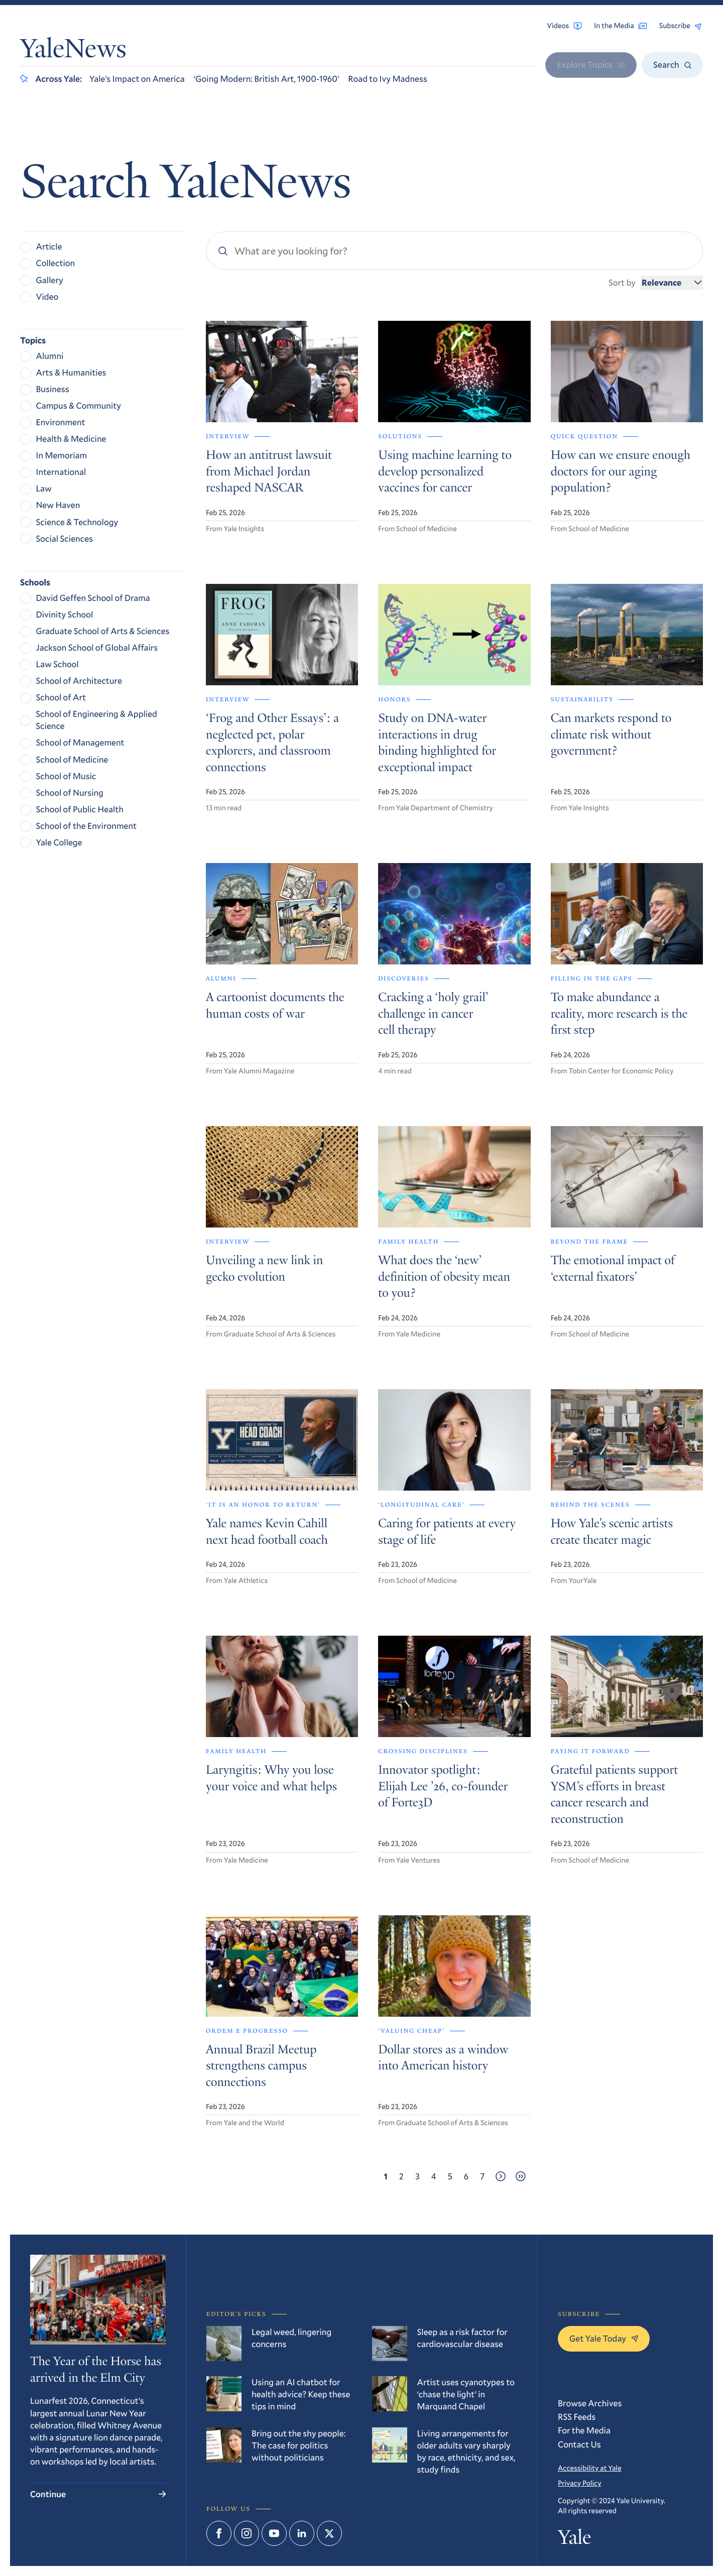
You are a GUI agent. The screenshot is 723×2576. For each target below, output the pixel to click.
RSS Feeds (576, 2416)
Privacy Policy (579, 2483)
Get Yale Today (603, 2338)
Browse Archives (590, 2403)
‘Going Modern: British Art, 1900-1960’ (266, 78)
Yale (574, 2539)
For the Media (584, 2430)
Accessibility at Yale (590, 2468)
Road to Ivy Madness (387, 78)
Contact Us (579, 2444)
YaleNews (73, 51)
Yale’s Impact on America (137, 78)
